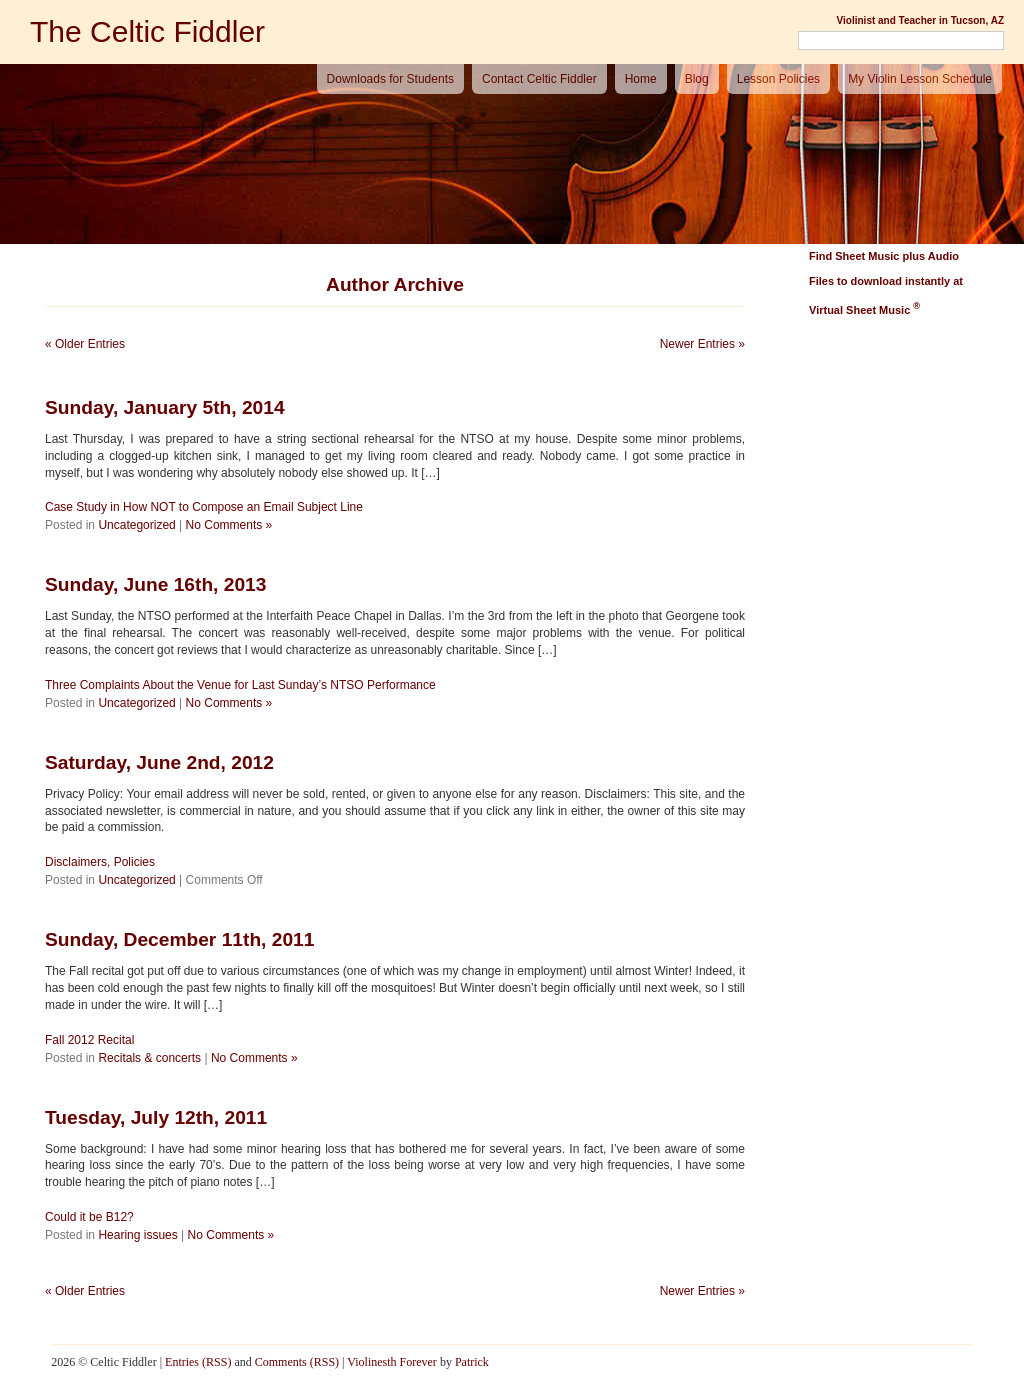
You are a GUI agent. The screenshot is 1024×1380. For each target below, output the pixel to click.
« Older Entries (85, 344)
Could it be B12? (89, 1217)
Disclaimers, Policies (100, 862)
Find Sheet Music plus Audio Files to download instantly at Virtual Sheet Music (886, 283)
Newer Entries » (702, 344)
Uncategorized (136, 525)
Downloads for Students (390, 79)
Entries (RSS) (198, 1362)
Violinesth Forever (392, 1362)
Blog (697, 79)
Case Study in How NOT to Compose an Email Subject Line (204, 507)
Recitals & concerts (149, 1058)
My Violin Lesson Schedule (920, 79)
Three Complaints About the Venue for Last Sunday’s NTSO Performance (240, 685)
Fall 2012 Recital (89, 1040)
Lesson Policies (778, 79)
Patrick (472, 1362)
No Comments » (229, 525)
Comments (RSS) (297, 1362)
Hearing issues (137, 1235)
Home (641, 79)
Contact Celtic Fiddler (539, 79)
